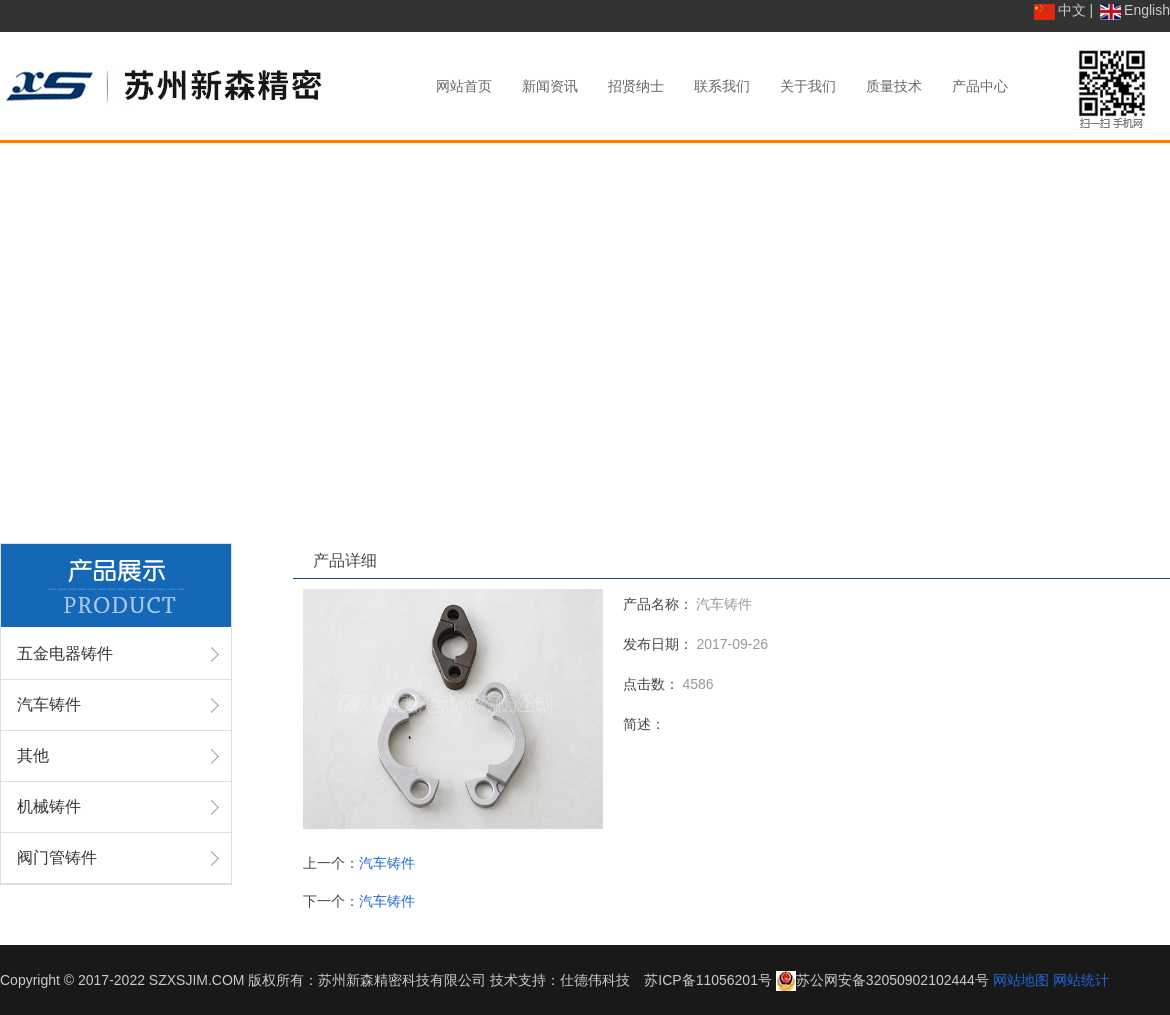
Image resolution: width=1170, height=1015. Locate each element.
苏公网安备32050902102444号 (892, 980)
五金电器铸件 (65, 653)
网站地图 (1021, 980)
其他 (33, 755)
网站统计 (1081, 980)
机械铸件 (49, 806)
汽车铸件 (49, 704)
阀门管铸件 (57, 857)
